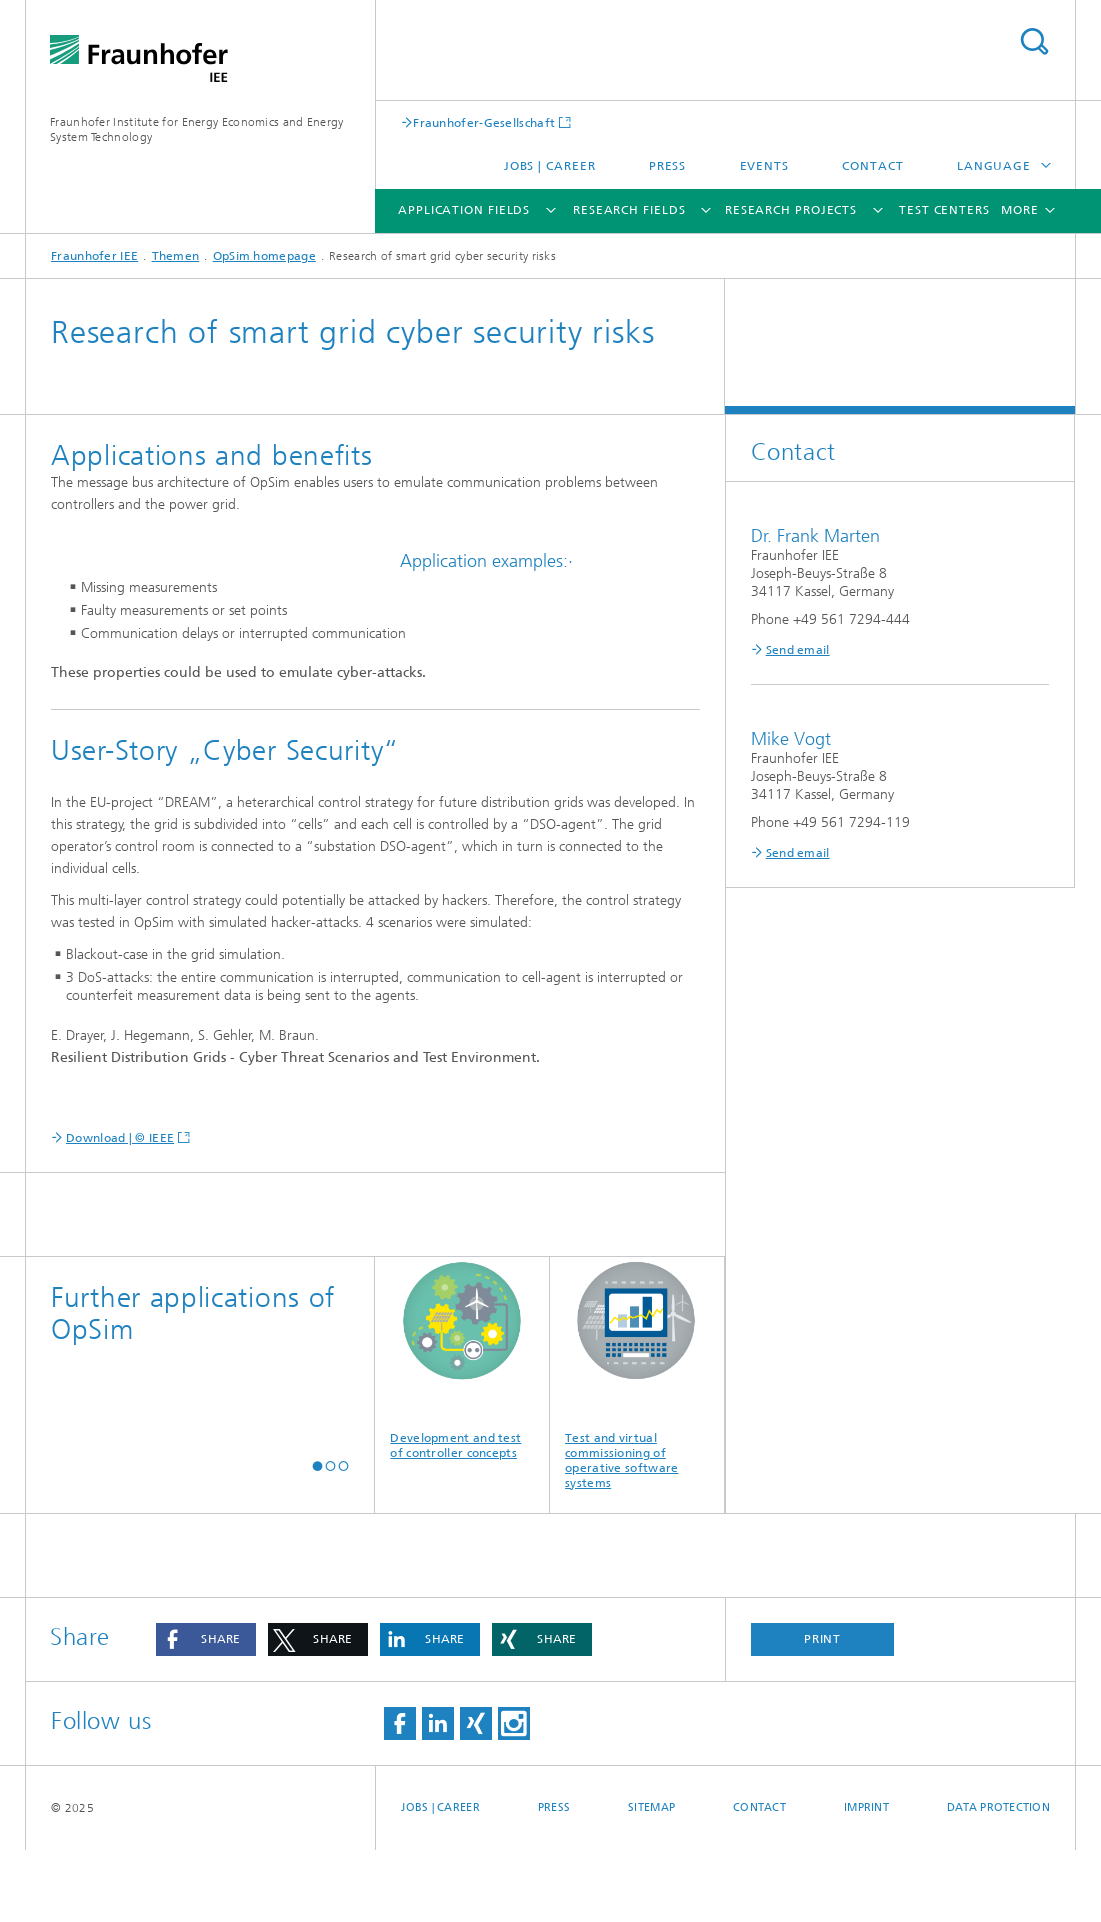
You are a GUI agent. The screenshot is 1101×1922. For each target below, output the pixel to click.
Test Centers (944, 210)
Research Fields (629, 210)
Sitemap (651, 1879)
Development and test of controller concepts (462, 1430)
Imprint (866, 1879)
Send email (798, 650)
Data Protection (998, 1879)
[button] (317, 1538)
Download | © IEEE (120, 1210)
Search (1034, 41)
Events (764, 166)
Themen (176, 256)
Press (668, 166)
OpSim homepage (264, 256)
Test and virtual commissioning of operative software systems (637, 1445)
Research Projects (791, 210)
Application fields (464, 210)
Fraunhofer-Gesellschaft (484, 122)
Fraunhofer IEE (94, 256)
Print (823, 1711)
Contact (872, 166)
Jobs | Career (550, 166)
